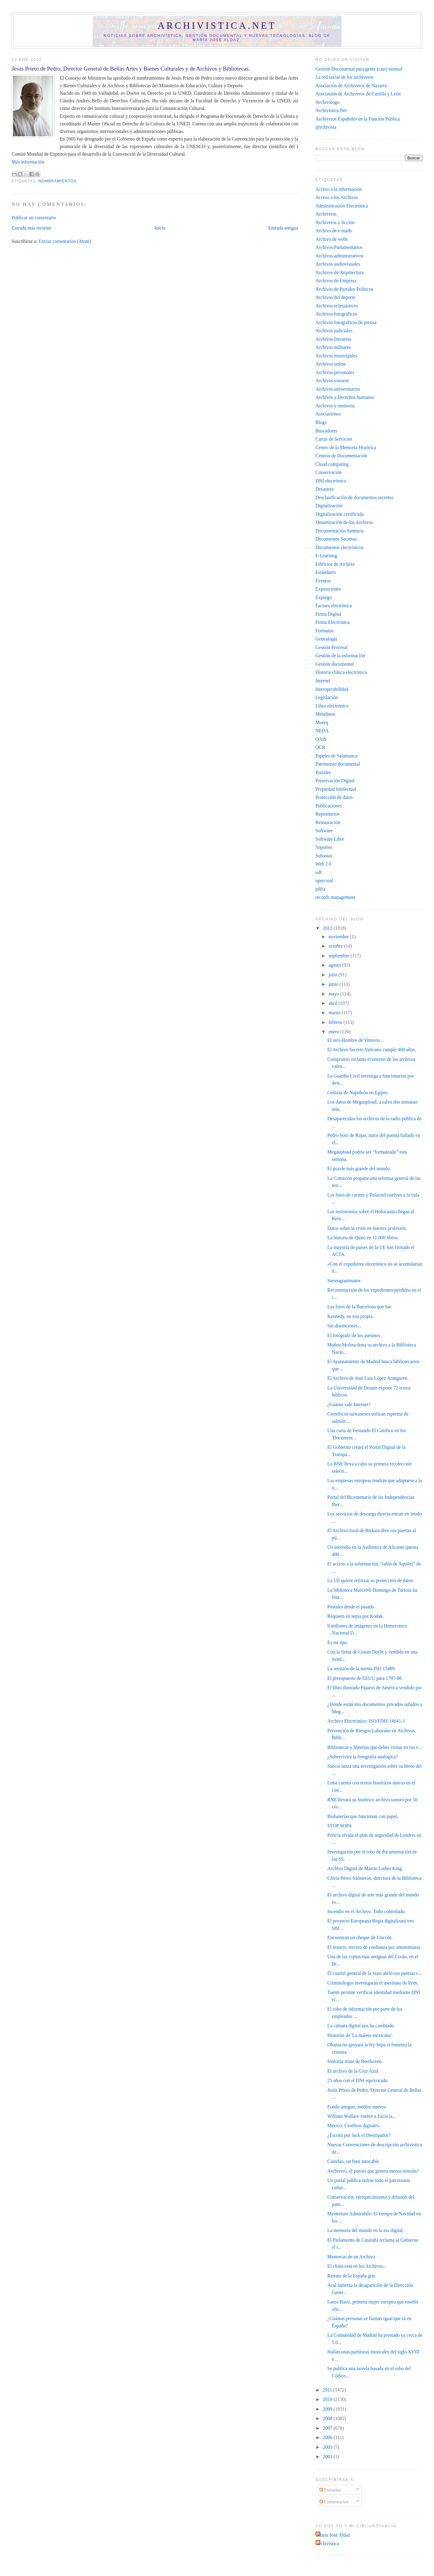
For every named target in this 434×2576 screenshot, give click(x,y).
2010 (328, 2399)
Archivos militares (333, 347)
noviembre (339, 936)
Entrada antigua (283, 227)
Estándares (325, 572)
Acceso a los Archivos (336, 197)
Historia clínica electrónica (341, 672)
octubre (336, 946)
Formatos (324, 630)
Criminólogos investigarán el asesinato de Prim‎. (373, 1982)
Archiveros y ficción (335, 222)
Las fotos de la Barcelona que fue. (359, 1306)
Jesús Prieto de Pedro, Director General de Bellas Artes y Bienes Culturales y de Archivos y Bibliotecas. (131, 68)
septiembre (340, 955)
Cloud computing (332, 464)
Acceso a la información (338, 189)
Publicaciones (328, 805)
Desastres (324, 489)
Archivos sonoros (332, 380)
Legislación (326, 697)
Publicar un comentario (34, 217)
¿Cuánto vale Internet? (348, 1404)
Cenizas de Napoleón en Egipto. (358, 1092)
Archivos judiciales (333, 330)
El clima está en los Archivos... (356, 2266)
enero (334, 1031)
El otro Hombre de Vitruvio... (355, 1040)
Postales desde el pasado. (351, 1606)
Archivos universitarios (337, 389)
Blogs (321, 422)
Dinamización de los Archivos (344, 522)
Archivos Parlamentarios (339, 247)
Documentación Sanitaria (339, 530)
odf (318, 872)
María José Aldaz (333, 2535)
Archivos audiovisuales (337, 264)
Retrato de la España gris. (351, 2275)
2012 (328, 928)
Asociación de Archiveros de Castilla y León (358, 93)
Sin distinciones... (344, 1325)
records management (335, 897)
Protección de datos (334, 797)
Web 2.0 (323, 863)
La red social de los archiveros (344, 77)
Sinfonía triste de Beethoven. (354, 2061)
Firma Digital (328, 614)
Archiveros (326, 214)
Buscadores (326, 430)
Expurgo (323, 597)
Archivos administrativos (339, 255)
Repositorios (327, 813)
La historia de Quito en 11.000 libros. (363, 1237)
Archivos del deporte (335, 297)
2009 (328, 2409)
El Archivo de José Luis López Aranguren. (368, 1378)
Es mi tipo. (337, 1642)
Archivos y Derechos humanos (344, 397)
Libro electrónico (332, 705)
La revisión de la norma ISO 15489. (361, 1668)
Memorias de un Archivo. (351, 2256)
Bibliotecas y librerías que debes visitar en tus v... (374, 1747)
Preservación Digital (335, 780)
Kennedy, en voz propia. (350, 1316)
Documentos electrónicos (339, 547)
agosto (335, 965)
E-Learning (326, 555)
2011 (328, 2389)
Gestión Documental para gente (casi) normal (358, 68)
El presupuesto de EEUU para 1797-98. (365, 1678)
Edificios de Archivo (335, 564)
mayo (334, 993)
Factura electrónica (333, 605)
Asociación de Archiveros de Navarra (351, 85)
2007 (328, 2428)
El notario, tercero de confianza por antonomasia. (374, 1947)
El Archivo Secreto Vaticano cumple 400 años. (371, 1049)
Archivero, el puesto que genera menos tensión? (373, 2171)
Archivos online (330, 363)
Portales (323, 772)
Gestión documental (334, 664)
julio (334, 974)
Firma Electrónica (332, 622)
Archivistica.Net (331, 110)
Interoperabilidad (331, 689)
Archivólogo (327, 102)
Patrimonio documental (337, 764)
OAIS (321, 739)
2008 (328, 2418)
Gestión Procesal (331, 647)
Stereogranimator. (344, 1280)
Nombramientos (57, 181)
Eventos (323, 580)
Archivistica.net (217, 25)
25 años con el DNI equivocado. (358, 2080)
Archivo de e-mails (333, 230)
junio (334, 984)
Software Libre (329, 839)
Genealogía (326, 638)
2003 (328, 2456)
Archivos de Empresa (335, 280)
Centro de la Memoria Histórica (345, 447)
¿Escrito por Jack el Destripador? (359, 2135)
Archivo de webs (331, 239)
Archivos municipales (336, 355)
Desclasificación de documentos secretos (354, 497)
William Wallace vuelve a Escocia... (361, 2116)
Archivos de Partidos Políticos (344, 289)
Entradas (330, 2489)
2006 (328, 2437)
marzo (335, 1012)
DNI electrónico (330, 480)
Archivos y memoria (335, 405)
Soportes (323, 847)
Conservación (328, 472)
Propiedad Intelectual (335, 789)
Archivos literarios (333, 339)
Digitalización (328, 505)
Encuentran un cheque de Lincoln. (359, 1937)
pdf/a (320, 889)
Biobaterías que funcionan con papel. (362, 1816)
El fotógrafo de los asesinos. (354, 1335)
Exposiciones (328, 588)
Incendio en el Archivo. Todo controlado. (366, 1911)
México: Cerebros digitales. (353, 2125)
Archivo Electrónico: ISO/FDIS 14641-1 (366, 1720)
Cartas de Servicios (333, 439)
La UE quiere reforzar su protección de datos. (370, 1580)
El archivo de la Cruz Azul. (353, 2071)
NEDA (322, 730)
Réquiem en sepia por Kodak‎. (355, 1616)
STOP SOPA (339, 1825)
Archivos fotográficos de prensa (345, 322)
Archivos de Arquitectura (339, 272)
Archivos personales (334, 372)
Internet (322, 680)
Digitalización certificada (339, 514)
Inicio (159, 227)
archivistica (328, 2543)
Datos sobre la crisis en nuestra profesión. (367, 1228)
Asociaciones (328, 413)
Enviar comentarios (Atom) (64, 241)
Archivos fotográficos (336, 313)
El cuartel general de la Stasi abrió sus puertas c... (374, 1973)
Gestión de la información (340, 655)
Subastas (323, 855)
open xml (324, 880)
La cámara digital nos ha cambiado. (361, 2025)
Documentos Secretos (336, 538)
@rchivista (325, 127)
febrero (336, 1022)
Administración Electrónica (341, 205)
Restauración (327, 822)
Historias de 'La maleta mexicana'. (360, 2035)
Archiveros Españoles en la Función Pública (357, 118)
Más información (28, 161)
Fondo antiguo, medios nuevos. (357, 2106)
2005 (328, 2447)
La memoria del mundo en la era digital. (365, 2230)
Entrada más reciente (32, 227)
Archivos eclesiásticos (336, 305)
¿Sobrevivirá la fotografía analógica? (362, 1756)
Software (324, 830)
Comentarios (334, 2501)
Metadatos (325, 714)
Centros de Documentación (341, 455)
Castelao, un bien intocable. (353, 2161)
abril (334, 1003)
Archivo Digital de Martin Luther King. (365, 1868)
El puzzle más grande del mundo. (359, 1168)
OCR (320, 747)
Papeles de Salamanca (336, 755)
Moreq (321, 722)
